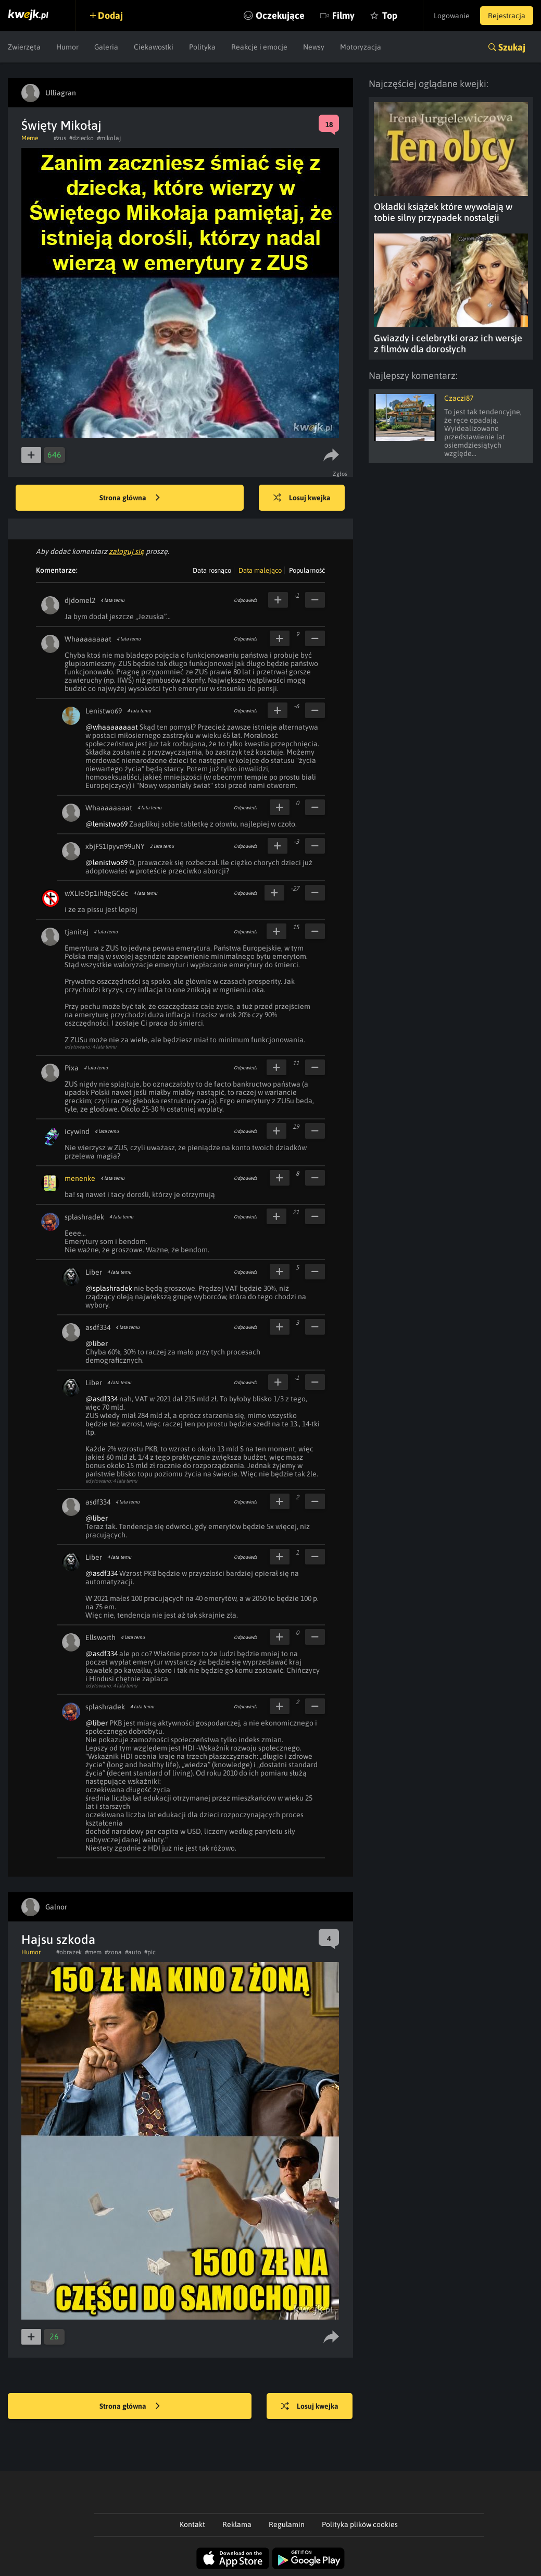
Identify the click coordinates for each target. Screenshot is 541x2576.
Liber (93, 1272)
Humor (67, 47)
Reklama (236, 2524)
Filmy (343, 15)
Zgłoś (340, 474)
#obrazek (69, 1952)
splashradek (84, 1217)
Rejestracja (506, 15)
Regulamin (287, 2524)
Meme (29, 138)
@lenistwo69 (106, 824)
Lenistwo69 (103, 711)
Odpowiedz (245, 600)
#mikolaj (109, 138)
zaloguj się (126, 551)
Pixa (72, 1068)
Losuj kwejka (302, 498)
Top (389, 15)
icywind (77, 1131)
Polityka (202, 47)
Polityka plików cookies (360, 2524)
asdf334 (97, 1327)
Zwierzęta (24, 47)
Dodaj (110, 15)
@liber (96, 1343)
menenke (80, 1178)
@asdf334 (101, 1399)
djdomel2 (80, 600)
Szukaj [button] (511, 47)
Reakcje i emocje (259, 47)
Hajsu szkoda (58, 1939)
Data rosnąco (212, 570)
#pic (150, 1952)
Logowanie (452, 15)
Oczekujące (279, 15)
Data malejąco (260, 570)
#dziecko (81, 138)
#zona (113, 1952)
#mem (93, 1952)
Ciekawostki (153, 47)
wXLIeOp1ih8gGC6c (96, 893)
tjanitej (77, 932)
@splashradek (108, 1288)
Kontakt (192, 2524)
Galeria (106, 47)
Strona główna (129, 498)
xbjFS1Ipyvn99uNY (115, 846)
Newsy (313, 47)
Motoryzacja (360, 47)
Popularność (307, 570)
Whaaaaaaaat (88, 639)
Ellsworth (100, 1637)
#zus (60, 138)
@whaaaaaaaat (111, 727)
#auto (133, 1952)
